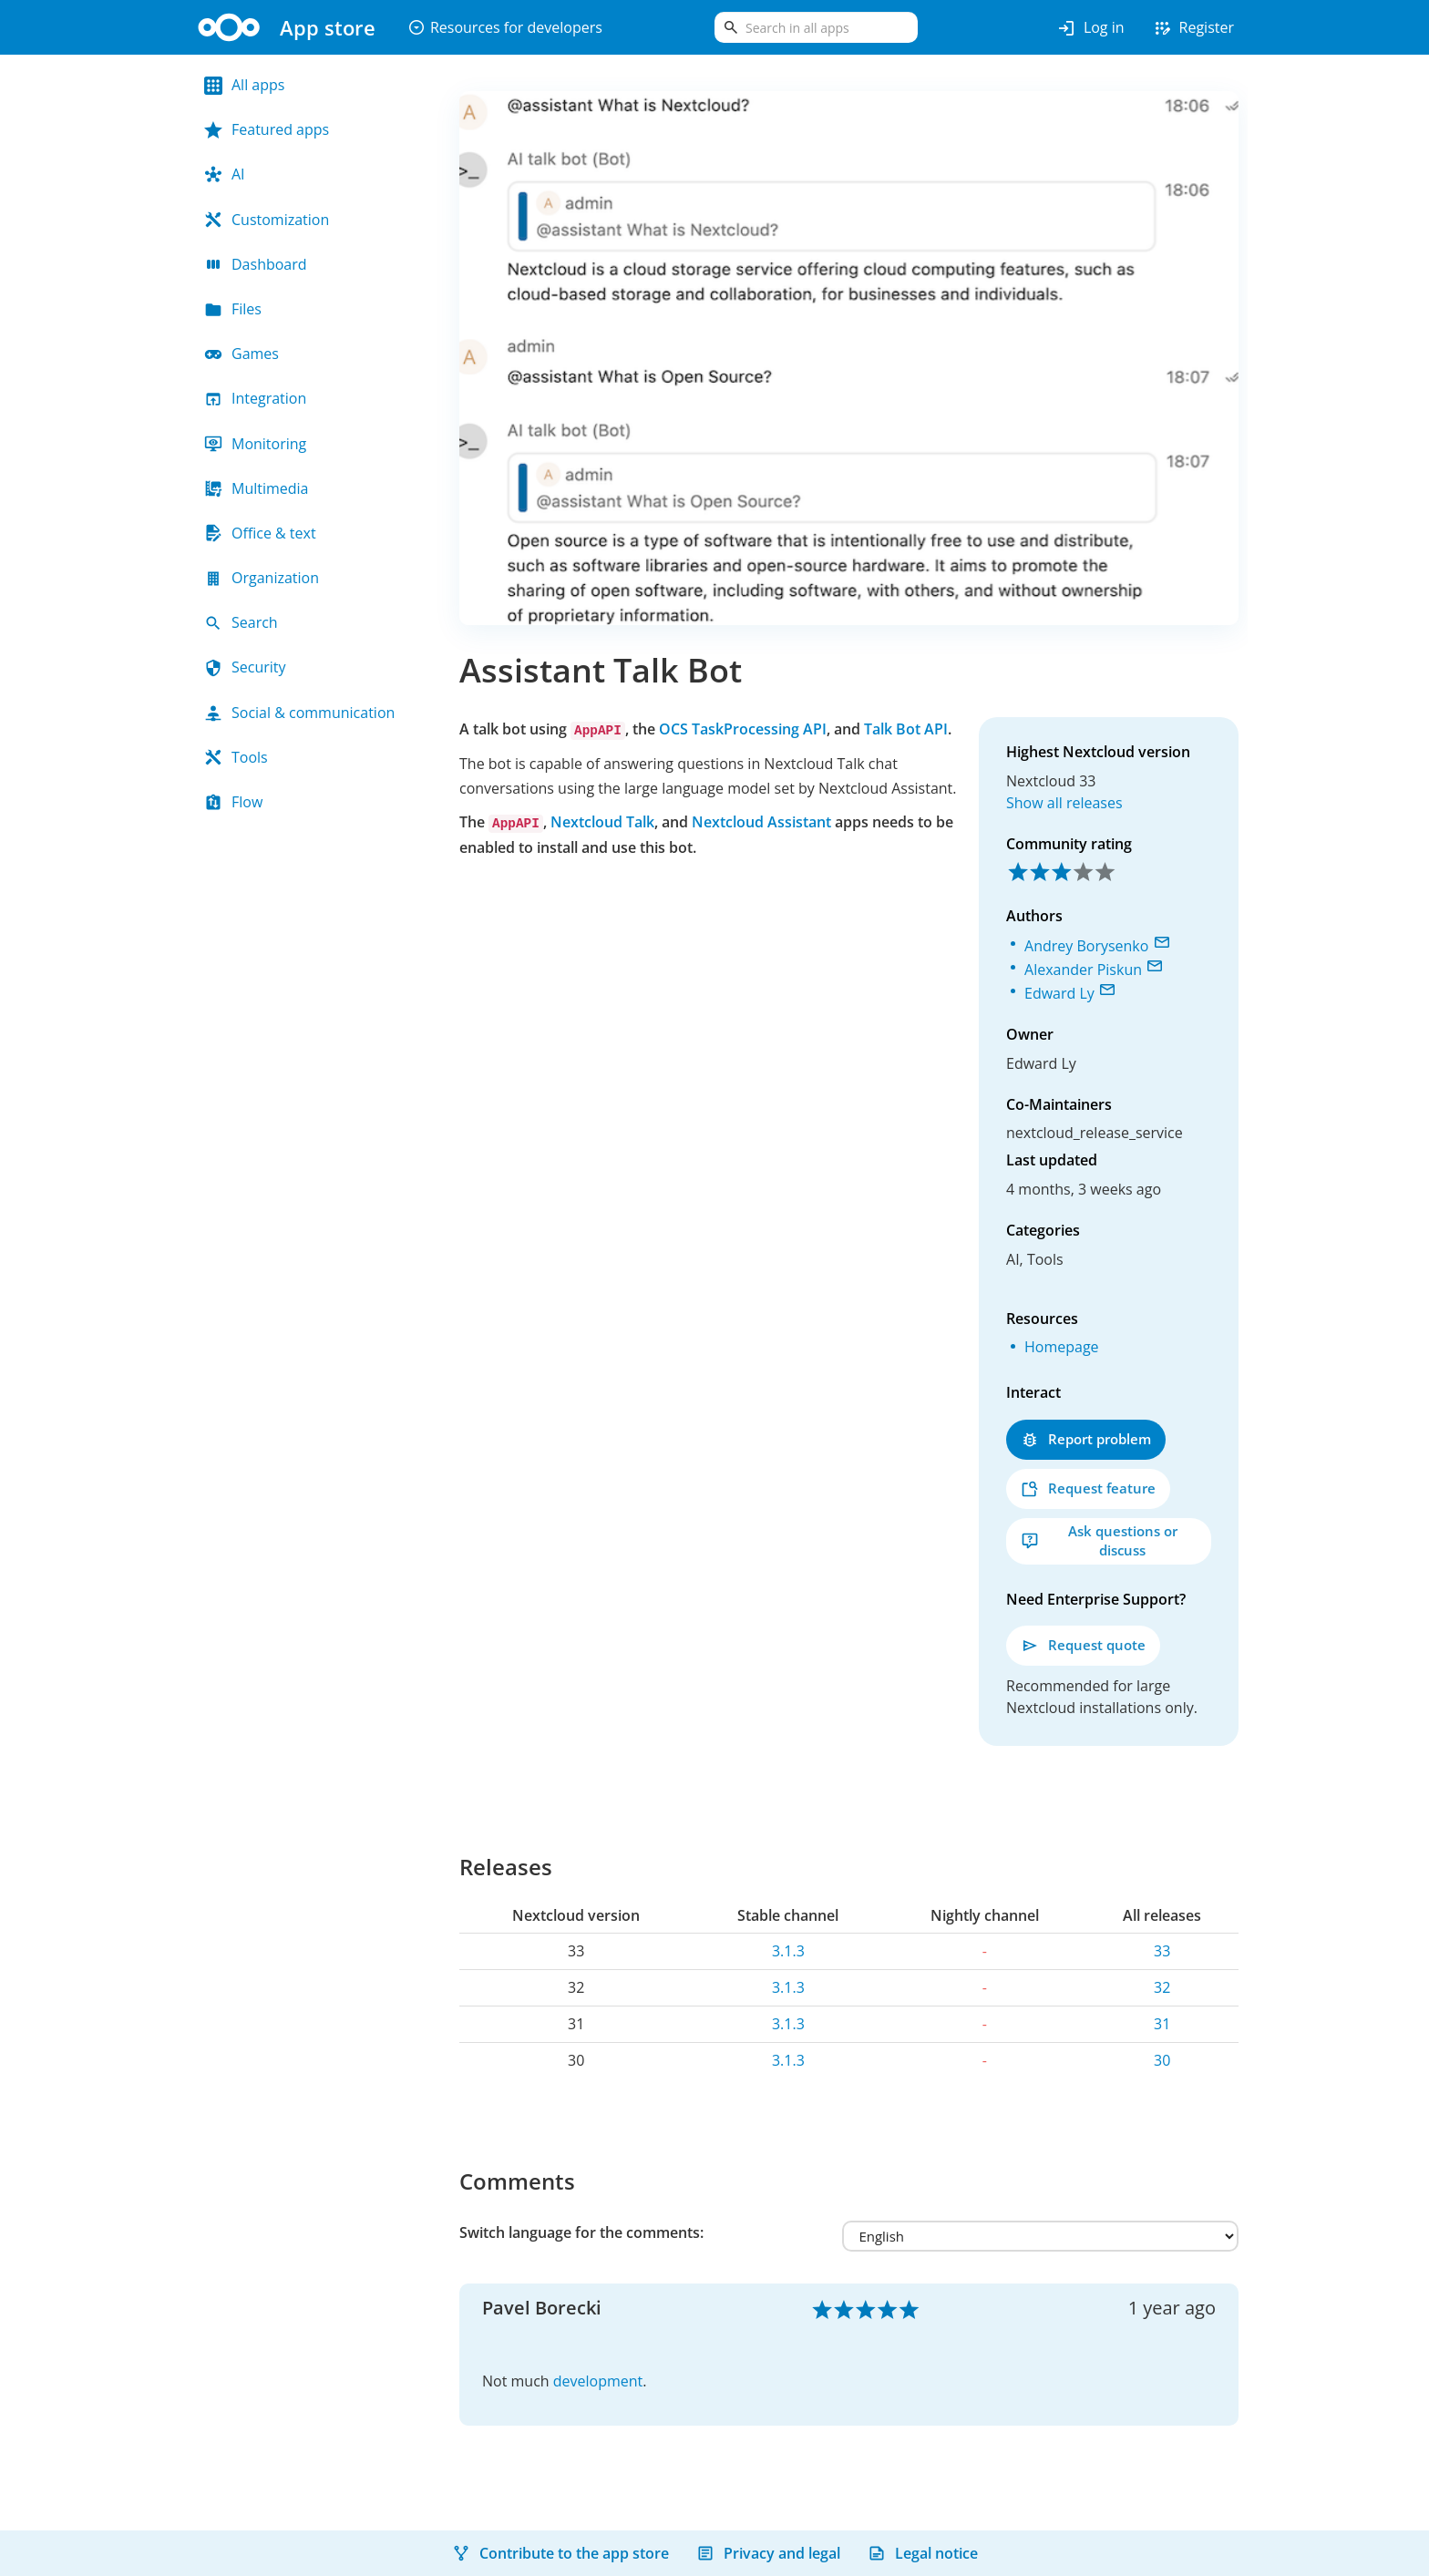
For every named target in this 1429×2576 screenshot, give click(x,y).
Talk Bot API (906, 729)
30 (1162, 2060)
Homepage (1061, 1347)
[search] (816, 27)
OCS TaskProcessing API (743, 729)
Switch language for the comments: (581, 2232)
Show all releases (1064, 803)
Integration (255, 398)
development (598, 2381)
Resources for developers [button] (504, 27)
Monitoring (255, 444)
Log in (1090, 28)
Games (241, 354)
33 (1162, 1951)
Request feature (1088, 1488)
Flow (233, 802)
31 (1162, 2024)
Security (245, 667)
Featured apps (266, 129)
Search (241, 622)
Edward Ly (1059, 993)
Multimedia (256, 488)
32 (1162, 1987)
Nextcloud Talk (602, 822)
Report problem (1086, 1439)
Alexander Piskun (1083, 970)
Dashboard (255, 264)
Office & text (260, 533)
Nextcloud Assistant (761, 822)
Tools (236, 757)
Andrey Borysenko (1086, 946)
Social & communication (299, 713)
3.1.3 (788, 1951)
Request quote (1083, 1645)
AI (224, 174)
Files (233, 309)
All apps (244, 85)
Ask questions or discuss (1099, 1540)
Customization (266, 220)
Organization (261, 578)
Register (1193, 28)
